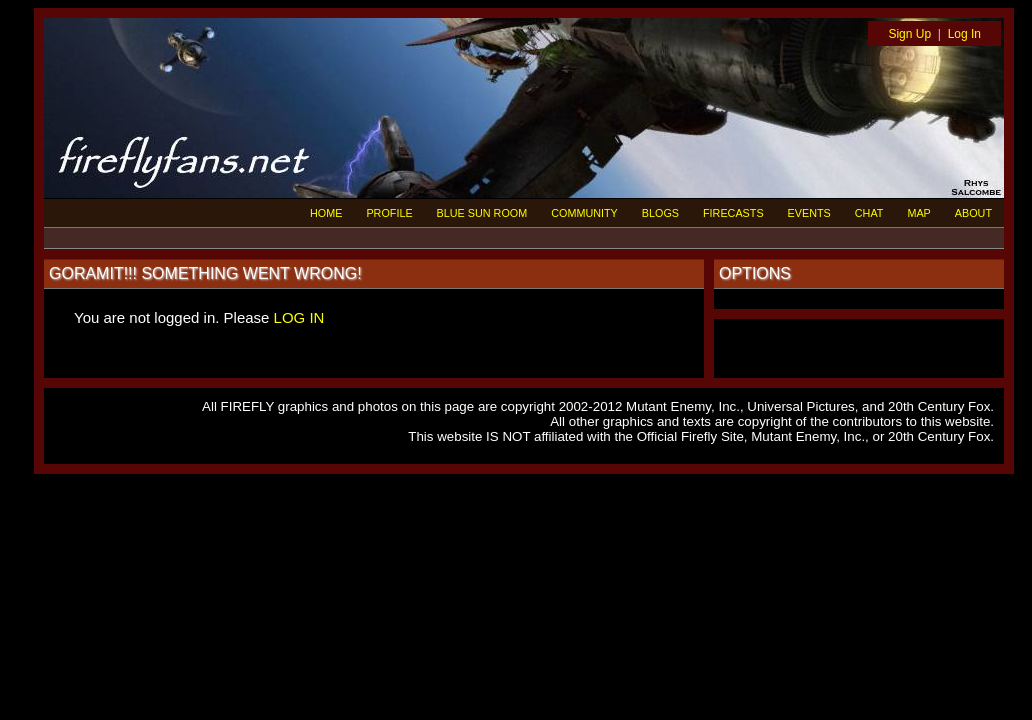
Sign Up (909, 34)
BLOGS (660, 213)
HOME (326, 213)
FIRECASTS (733, 213)
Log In (964, 34)
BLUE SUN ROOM (482, 213)
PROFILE (389, 213)
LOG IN (299, 317)
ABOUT (973, 213)
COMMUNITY (584, 213)
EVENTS (809, 213)
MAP (918, 213)
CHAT (869, 213)
